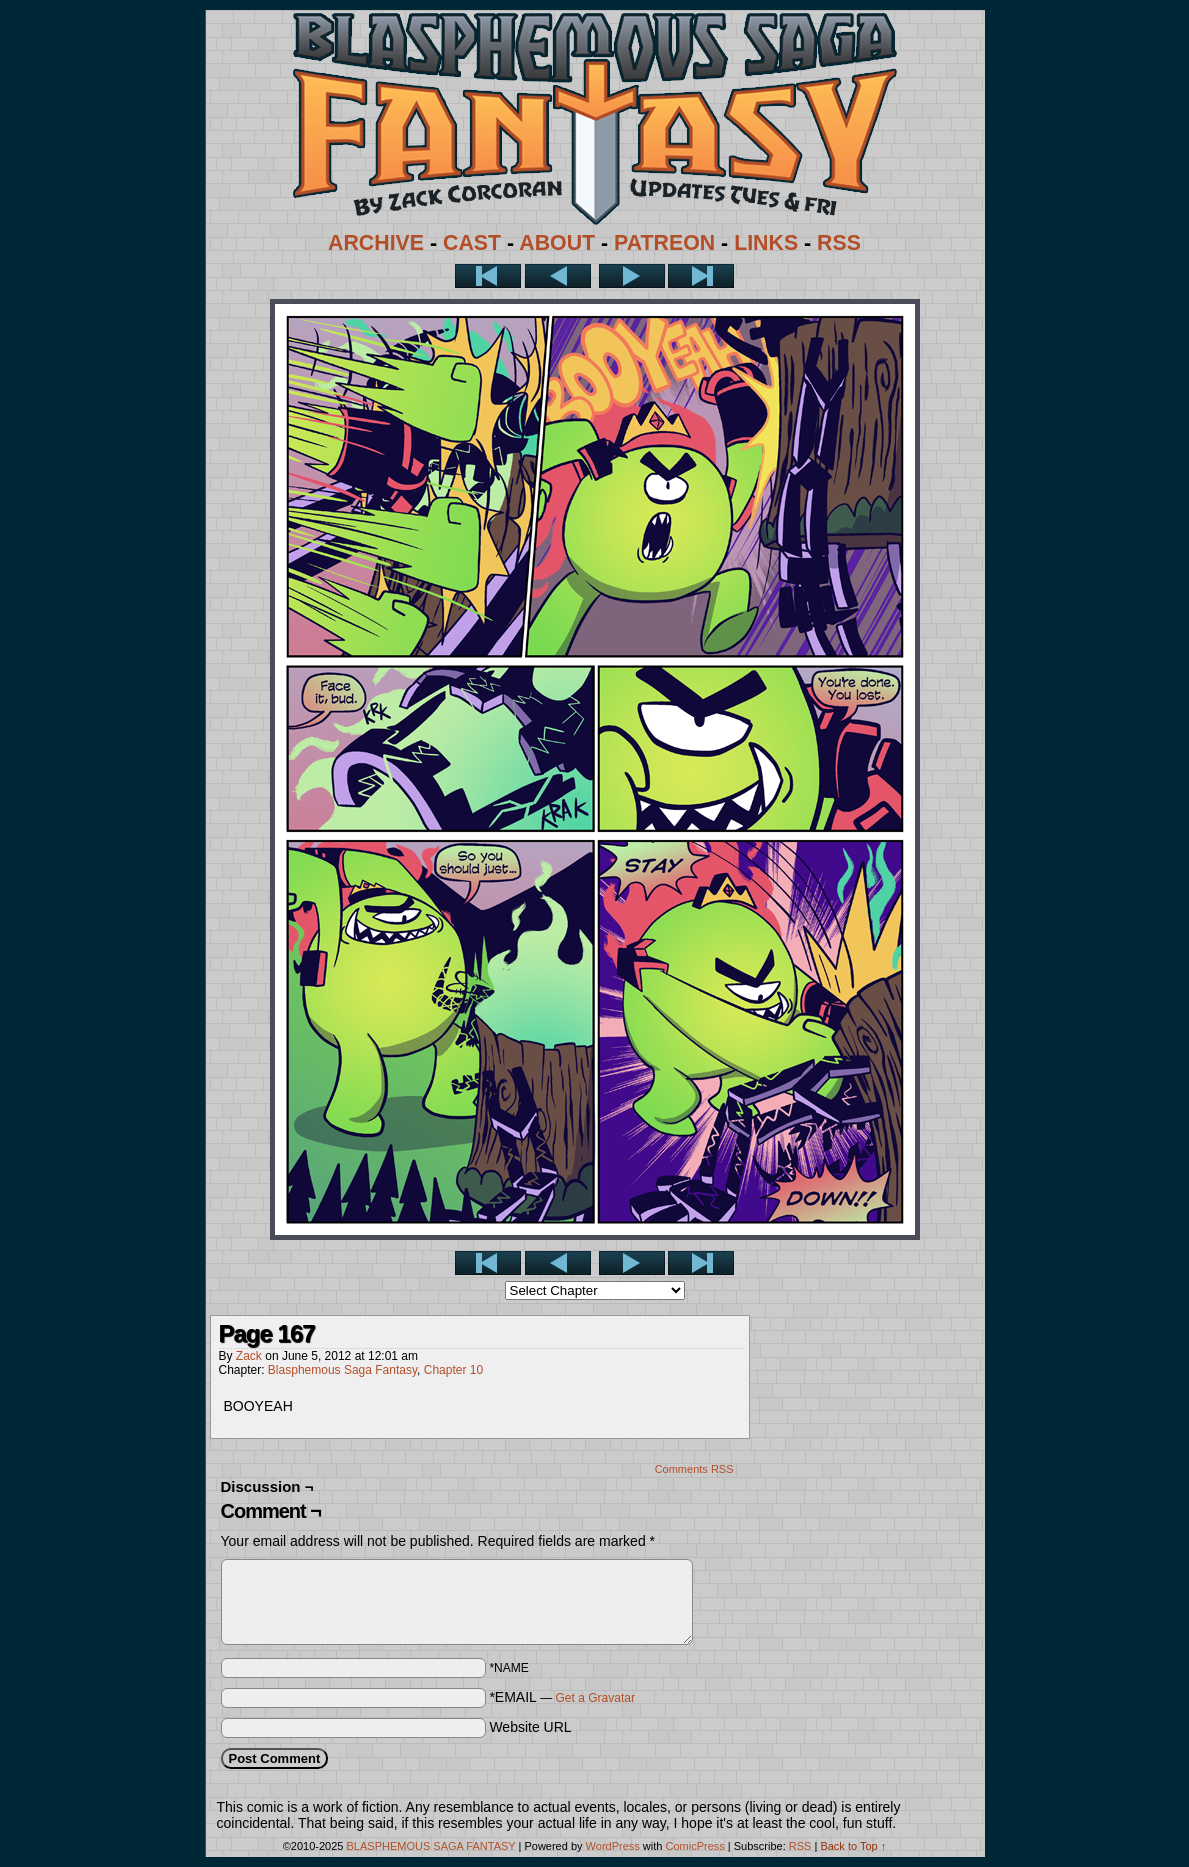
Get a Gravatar (595, 1698)
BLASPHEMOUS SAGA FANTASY (431, 1846)
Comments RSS (694, 1469)
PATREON (664, 243)
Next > (632, 276)
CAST (472, 243)
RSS (839, 243)
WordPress (613, 1846)
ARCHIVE (376, 243)
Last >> (701, 276)
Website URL (530, 1727)
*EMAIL (562, 1697)
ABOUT (557, 243)
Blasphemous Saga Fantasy (342, 1370)
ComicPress (694, 1846)
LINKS (766, 243)
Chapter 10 (453, 1370)
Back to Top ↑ (853, 1846)
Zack (249, 1356)
